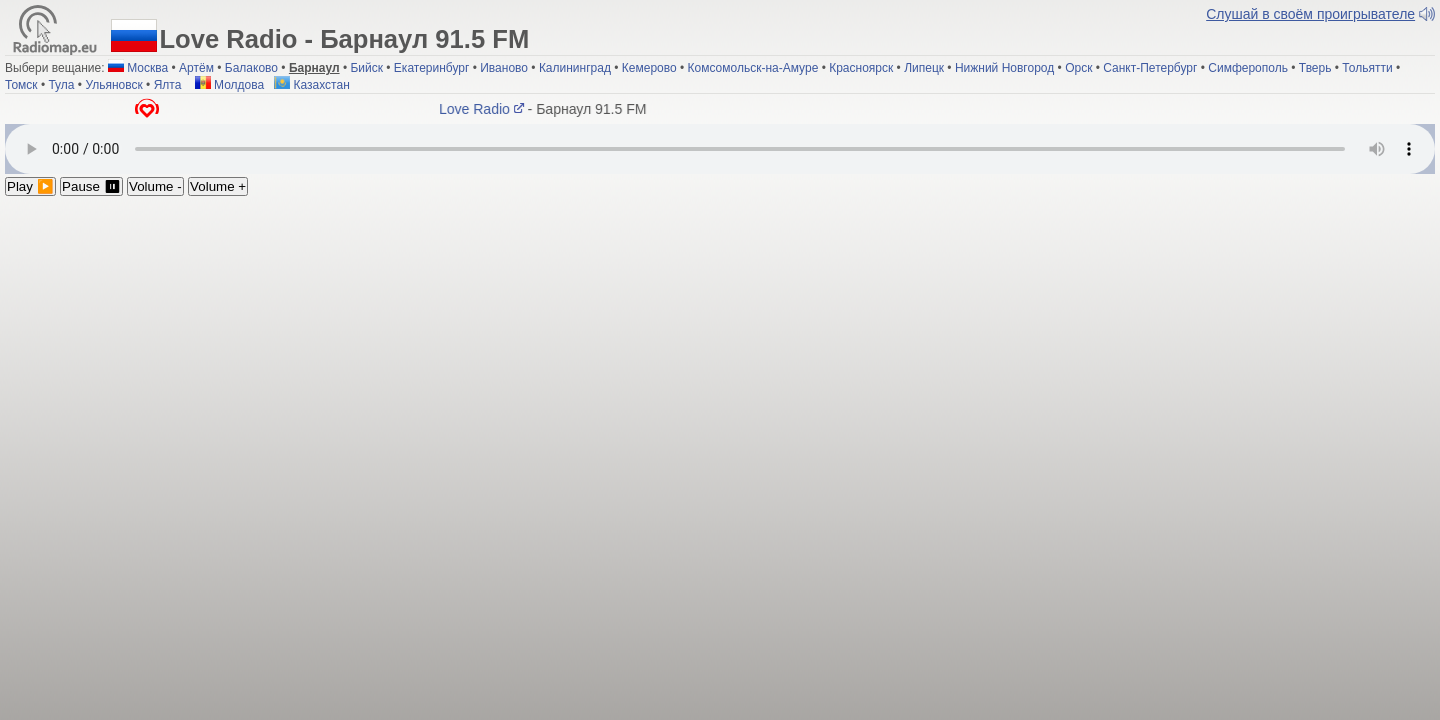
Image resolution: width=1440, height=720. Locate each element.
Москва (147, 68)
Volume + (218, 186)
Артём (196, 68)
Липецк (924, 68)
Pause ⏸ (91, 186)
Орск (1078, 68)
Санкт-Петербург (1150, 68)
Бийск (366, 68)
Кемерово (649, 68)
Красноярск (861, 68)
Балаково (251, 68)
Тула (61, 85)
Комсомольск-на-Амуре (753, 68)
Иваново (504, 68)
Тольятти (1367, 68)
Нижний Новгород (1004, 68)
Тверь (1315, 68)
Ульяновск (113, 85)
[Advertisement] (720, 346)
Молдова (229, 85)
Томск (21, 85)
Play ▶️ (30, 186)
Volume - (155, 186)
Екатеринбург (432, 68)
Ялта (168, 85)
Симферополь (1248, 68)
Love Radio (484, 109)
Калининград (575, 68)
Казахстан (312, 85)
